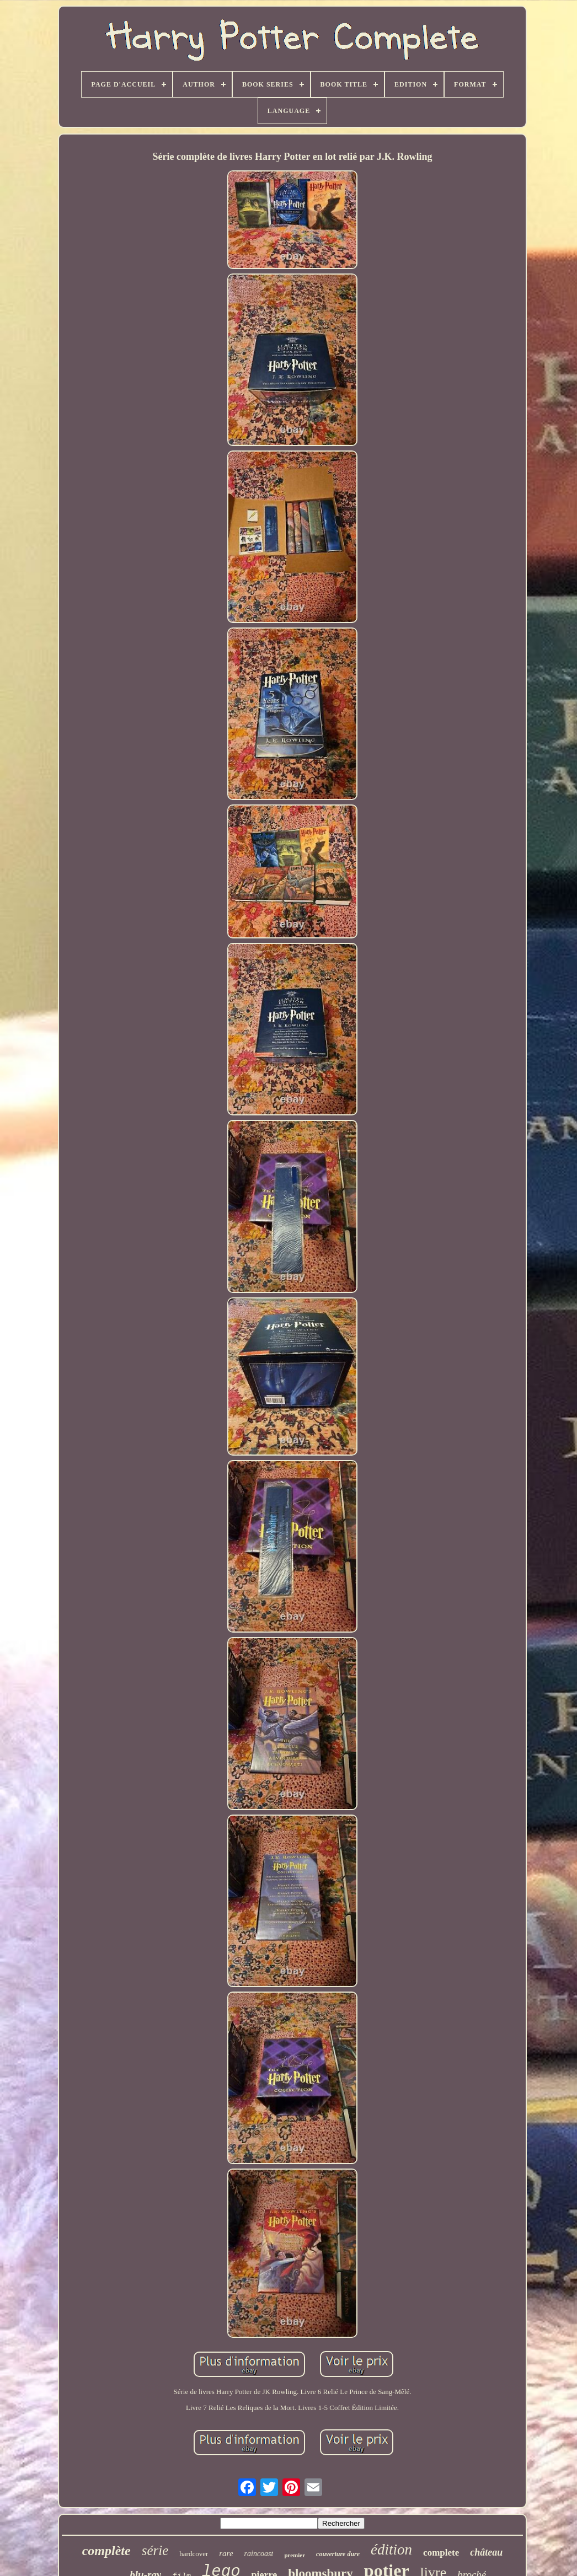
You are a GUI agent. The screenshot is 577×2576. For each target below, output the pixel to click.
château (486, 2552)
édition (391, 2549)
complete (441, 2552)
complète (106, 2550)
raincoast (259, 2554)
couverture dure (338, 2554)
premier (294, 2555)
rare (226, 2553)
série (155, 2550)
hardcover (193, 2554)
